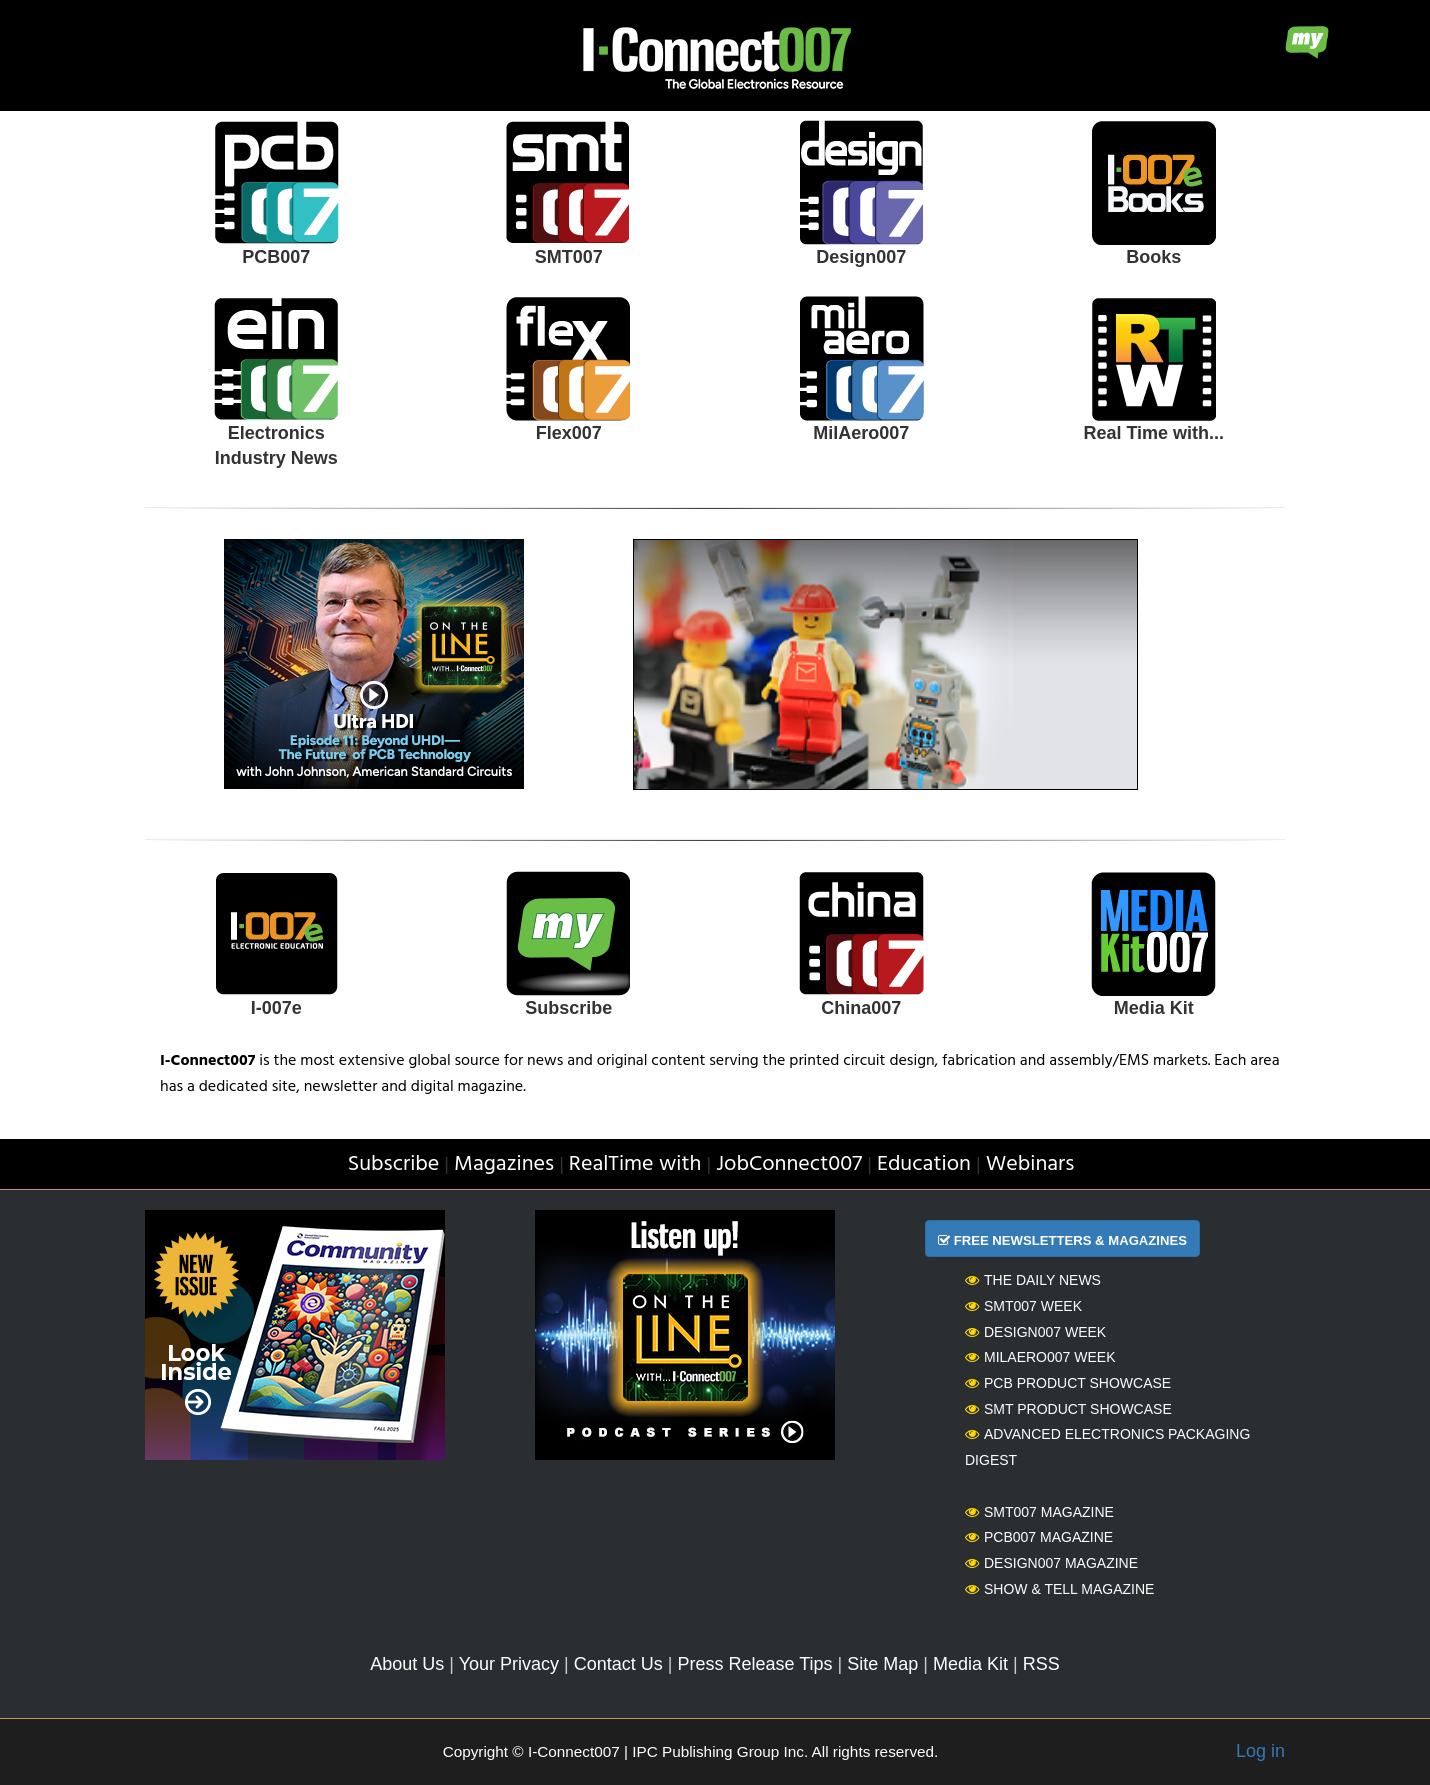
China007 (861, 1008)
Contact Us (618, 1664)
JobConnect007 (789, 1164)
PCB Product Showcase (1068, 1383)
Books (1153, 257)
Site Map (882, 1664)
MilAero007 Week (1040, 1357)
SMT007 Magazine (1039, 1512)
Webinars (1030, 1164)
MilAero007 (861, 433)
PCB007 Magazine (1039, 1537)
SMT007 (569, 257)
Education (924, 1164)
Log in (1260, 1751)
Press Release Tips (754, 1664)
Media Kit (1154, 1008)
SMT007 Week (1023, 1306)
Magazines (504, 1164)
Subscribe (568, 1008)
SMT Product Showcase (1068, 1409)
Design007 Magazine (1051, 1563)
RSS (1041, 1664)
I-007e (276, 1008)
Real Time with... (1153, 433)
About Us (407, 1664)
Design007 (861, 257)
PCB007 (276, 257)
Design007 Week (1035, 1332)
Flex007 (569, 433)
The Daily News (1033, 1280)
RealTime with (635, 1164)
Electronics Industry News (276, 446)
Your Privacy (509, 1664)
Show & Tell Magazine (1059, 1589)
